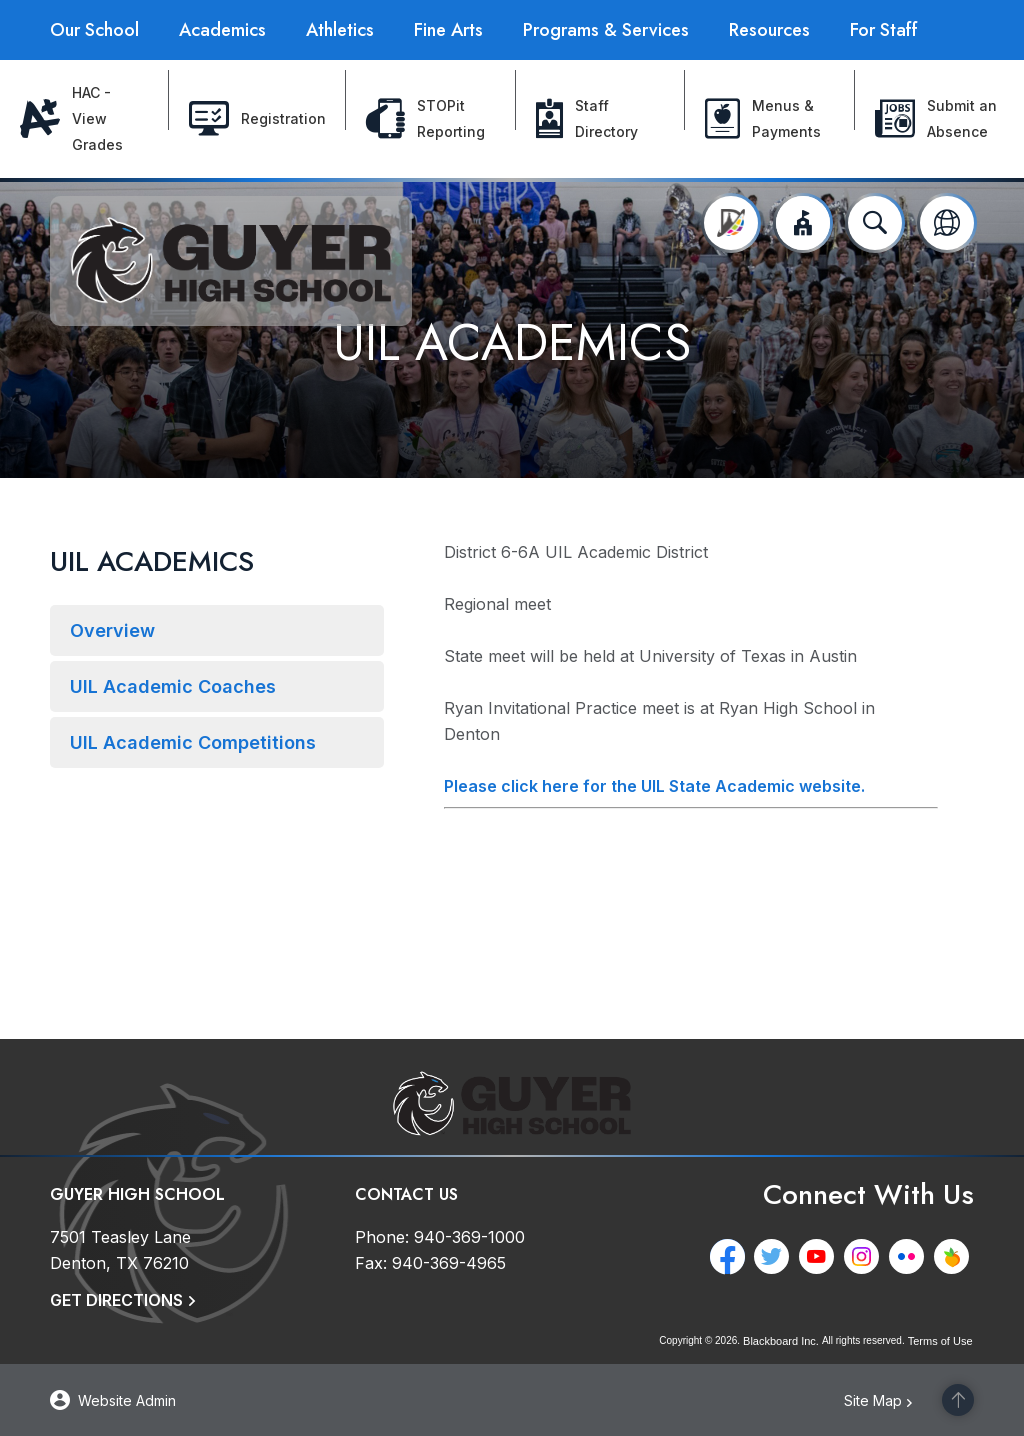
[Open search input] (875, 223)
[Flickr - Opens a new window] (911, 1256)
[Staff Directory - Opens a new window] (600, 119)
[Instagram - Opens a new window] (866, 1256)
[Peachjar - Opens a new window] (956, 1256)
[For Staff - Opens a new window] (884, 30)
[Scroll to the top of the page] (958, 1400)
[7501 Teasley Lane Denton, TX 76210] (120, 1250)
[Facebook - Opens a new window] (731, 1256)
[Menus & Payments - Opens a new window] (769, 119)
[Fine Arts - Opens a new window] (448, 30)
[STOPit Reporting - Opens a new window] (430, 119)
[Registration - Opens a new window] (257, 119)
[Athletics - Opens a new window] (340, 30)
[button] (803, 223)
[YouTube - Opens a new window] (821, 1256)
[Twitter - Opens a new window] (776, 1256)
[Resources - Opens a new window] (769, 30)
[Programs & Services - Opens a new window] (606, 30)
